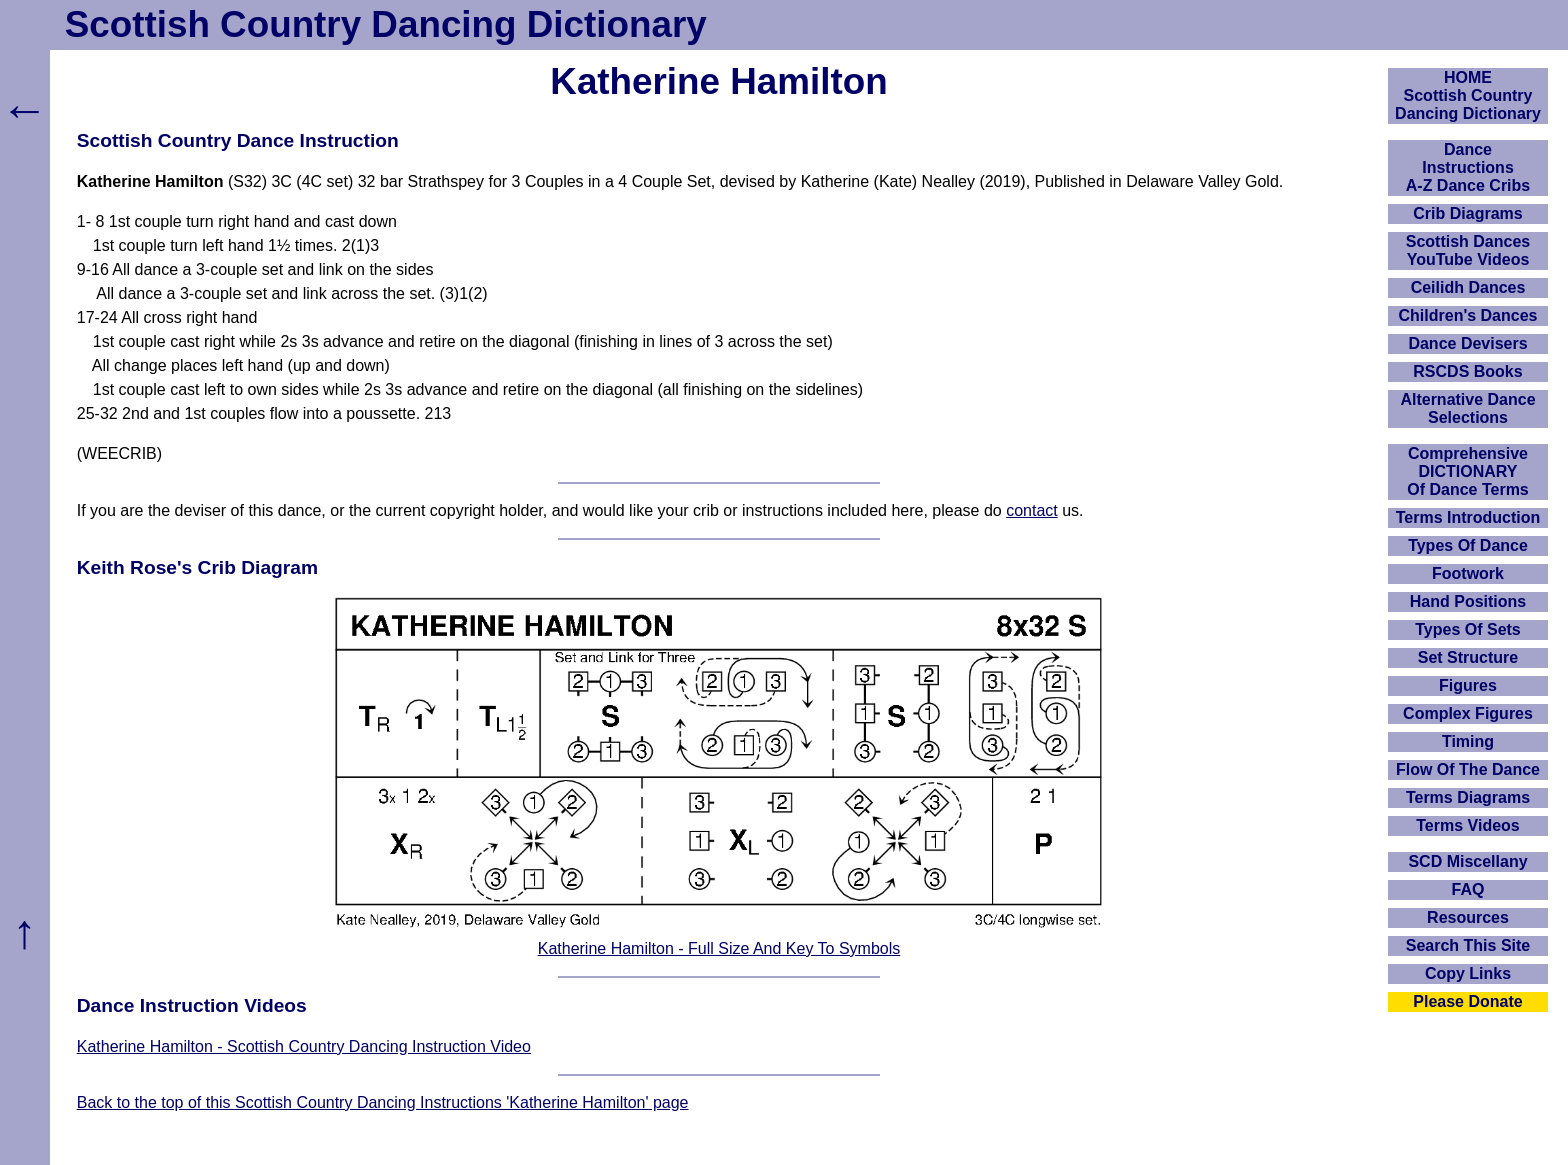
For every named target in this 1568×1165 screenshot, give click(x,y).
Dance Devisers (1467, 343)
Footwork (1468, 573)
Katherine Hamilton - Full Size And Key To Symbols (719, 948)
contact (1032, 510)
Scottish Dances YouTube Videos (1468, 250)
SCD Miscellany (1467, 861)
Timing (1468, 741)
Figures (1468, 685)
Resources (1468, 917)
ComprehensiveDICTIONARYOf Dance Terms (1468, 471)
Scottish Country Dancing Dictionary (386, 24)
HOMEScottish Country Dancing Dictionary (1468, 95)
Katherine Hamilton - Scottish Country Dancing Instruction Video (304, 1046)
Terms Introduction (1468, 517)
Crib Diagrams (1467, 213)
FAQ (1468, 889)
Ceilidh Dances (1468, 287)
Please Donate (1467, 1001)
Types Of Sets (1468, 629)
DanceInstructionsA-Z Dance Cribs (1468, 167)
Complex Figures (1468, 713)
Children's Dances (1468, 315)
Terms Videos (1467, 825)
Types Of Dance (1468, 545)
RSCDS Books (1467, 371)
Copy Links (1468, 973)
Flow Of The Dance (1468, 769)
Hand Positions (1468, 601)
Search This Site (1468, 945)
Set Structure (1468, 657)
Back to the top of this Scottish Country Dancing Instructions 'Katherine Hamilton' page (383, 1102)
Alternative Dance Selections (1467, 408)
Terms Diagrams (1468, 797)
